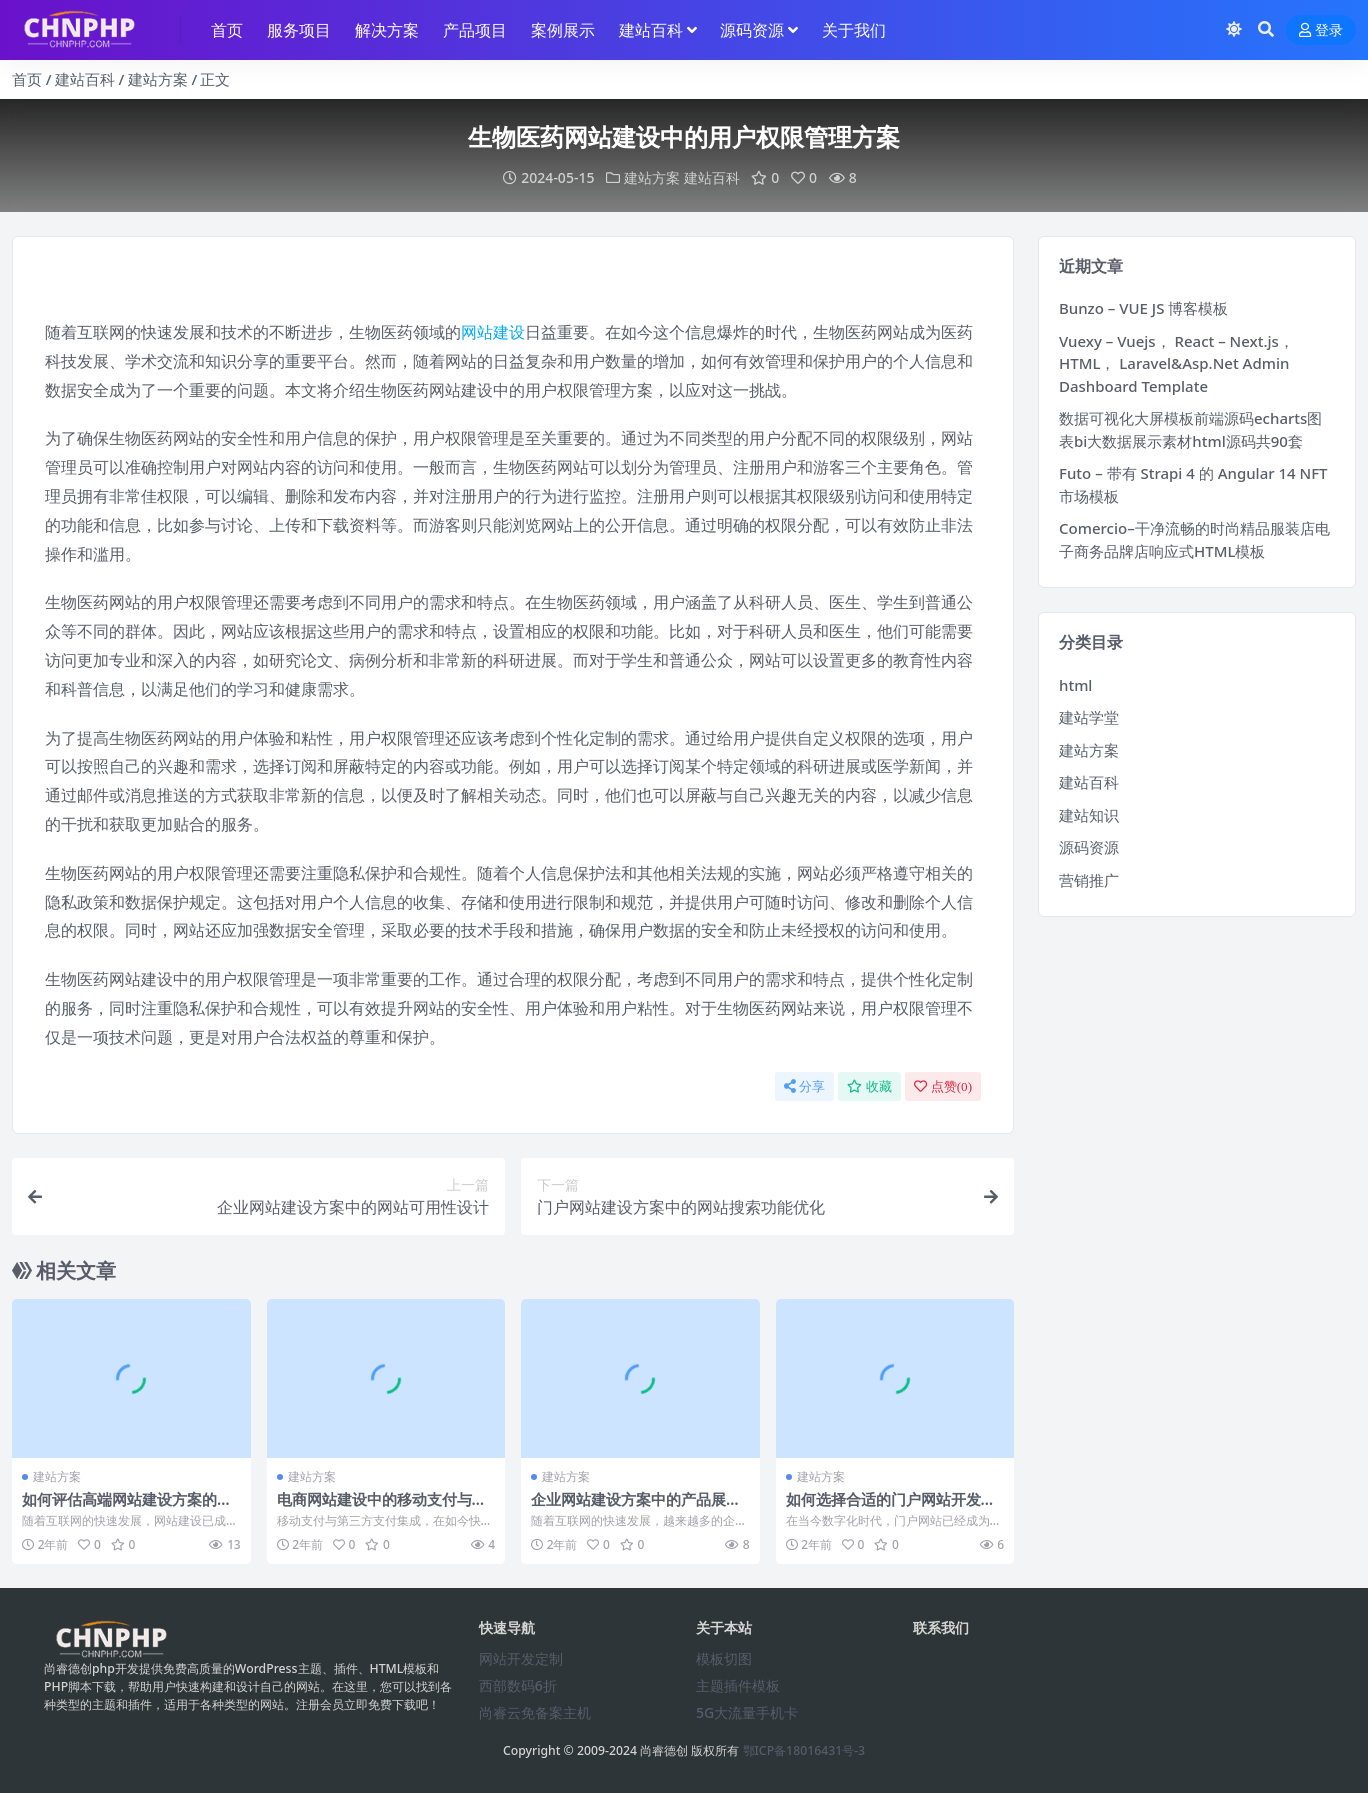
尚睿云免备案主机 (535, 1712)
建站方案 (158, 79)
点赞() (943, 1086)
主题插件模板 (738, 1685)
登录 (1321, 30)
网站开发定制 (521, 1658)
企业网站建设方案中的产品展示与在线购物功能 (636, 1508)
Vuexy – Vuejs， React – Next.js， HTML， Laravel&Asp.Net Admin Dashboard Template (1176, 363)
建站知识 (1089, 815)
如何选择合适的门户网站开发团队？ (891, 1508)
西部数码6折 (518, 1685)
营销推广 (1089, 880)
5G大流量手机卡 (747, 1712)
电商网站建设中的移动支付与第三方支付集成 (382, 1508)
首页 (27, 79)
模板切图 (724, 1658)
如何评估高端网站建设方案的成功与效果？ (127, 1508)
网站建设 (493, 332)
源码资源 (1089, 847)
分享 (804, 1086)
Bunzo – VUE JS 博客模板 (1143, 308)
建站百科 (85, 79)
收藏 (869, 1086)
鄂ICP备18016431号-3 (804, 1750)
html (1075, 685)
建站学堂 (1089, 717)
